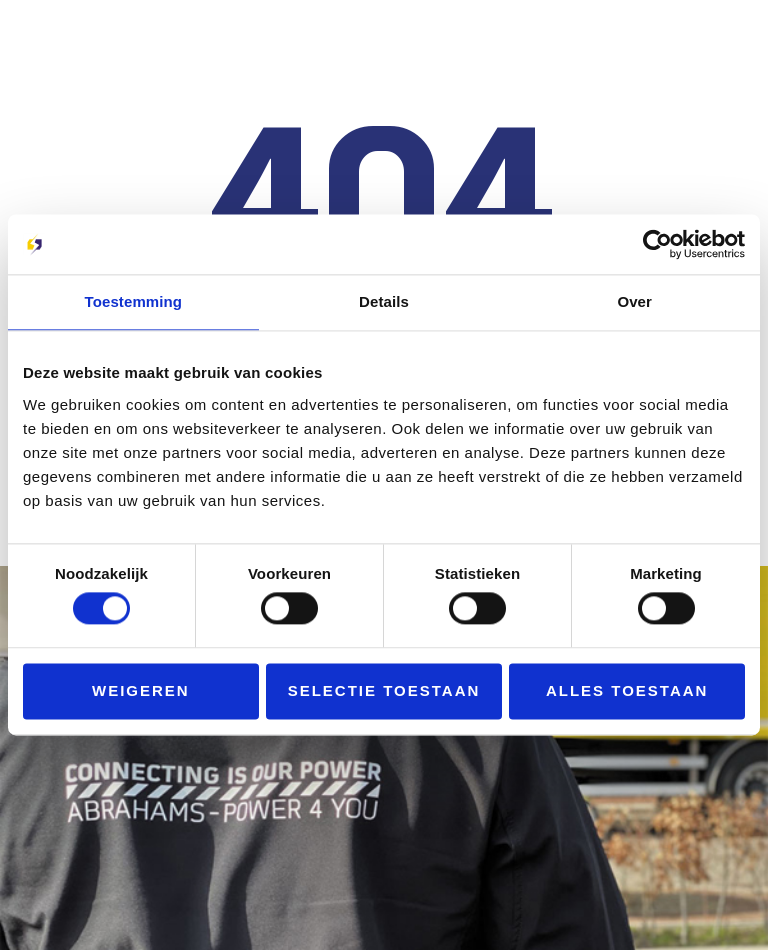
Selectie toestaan (384, 690)
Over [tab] (634, 301)
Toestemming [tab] (134, 301)
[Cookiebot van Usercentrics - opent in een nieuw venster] (657, 244)
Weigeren (141, 690)
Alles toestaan (627, 690)
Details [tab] (384, 301)
